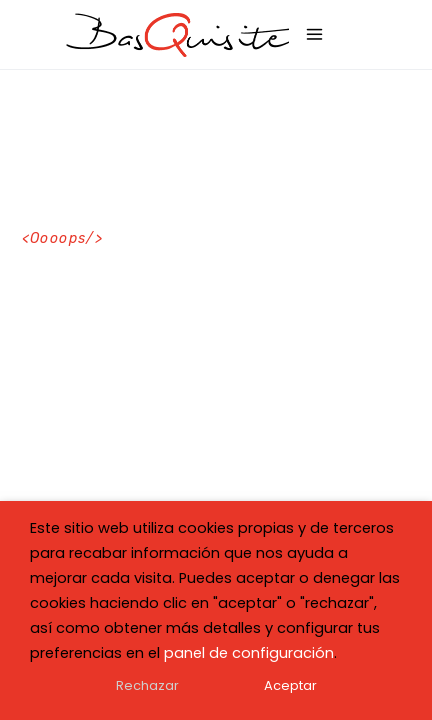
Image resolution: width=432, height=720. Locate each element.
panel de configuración (249, 653)
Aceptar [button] (290, 685)
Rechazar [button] (147, 685)
